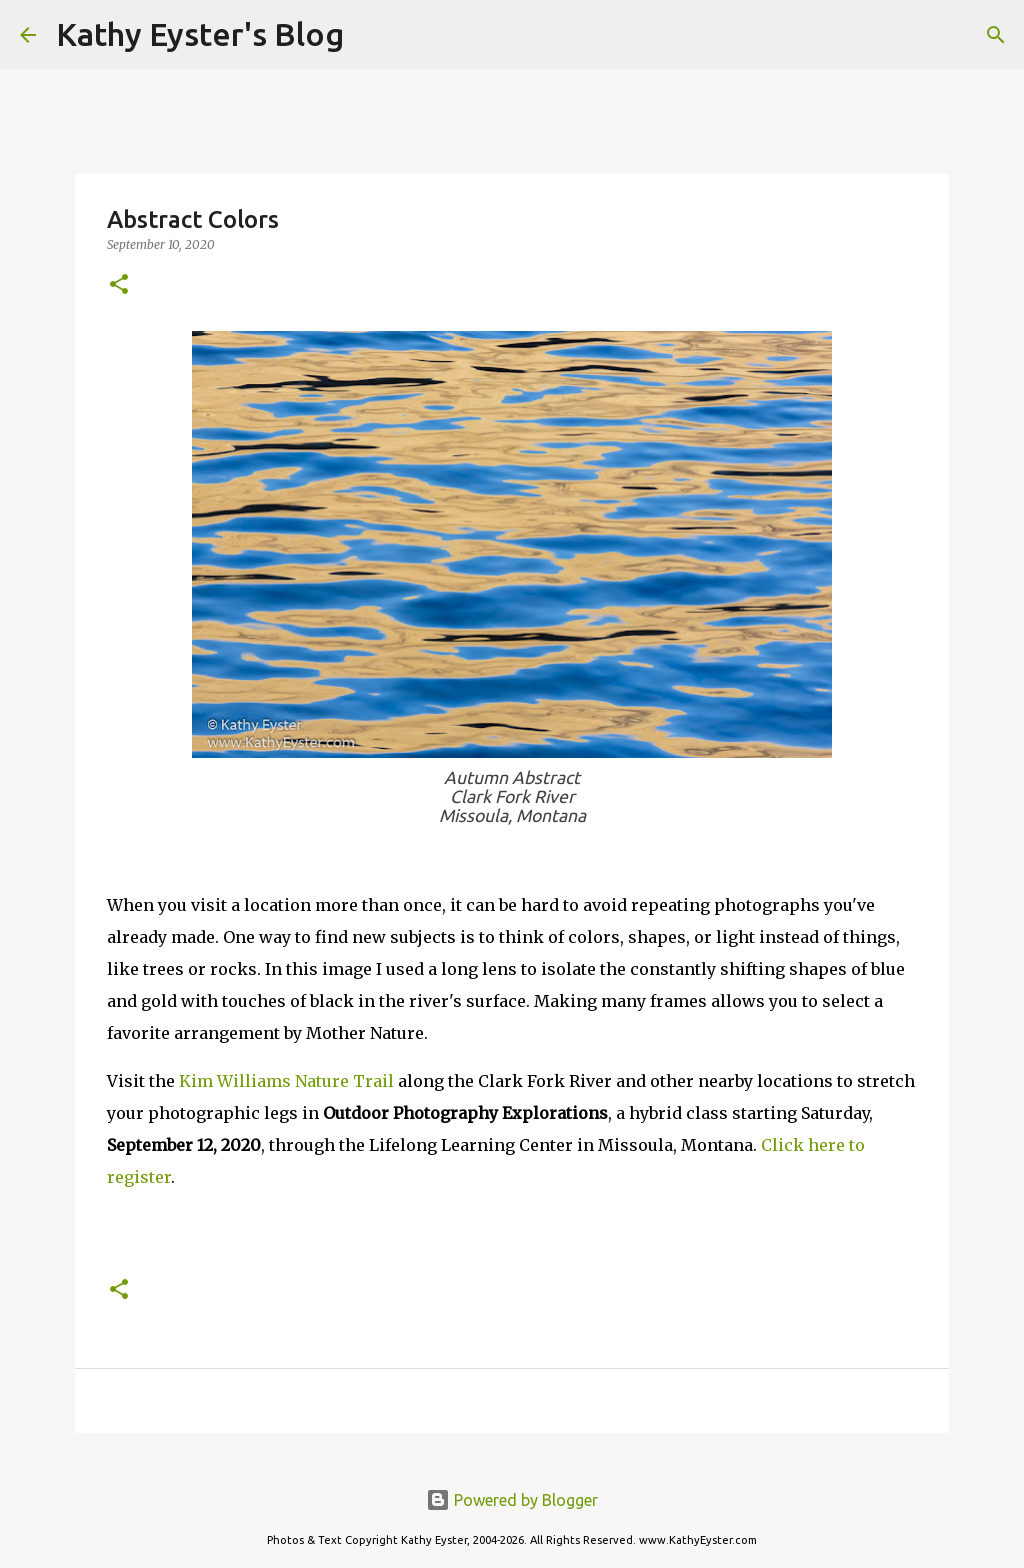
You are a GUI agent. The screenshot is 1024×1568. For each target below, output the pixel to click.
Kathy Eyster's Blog (200, 34)
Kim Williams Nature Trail (286, 1081)
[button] (119, 285)
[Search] (372, 35)
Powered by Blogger (512, 1500)
